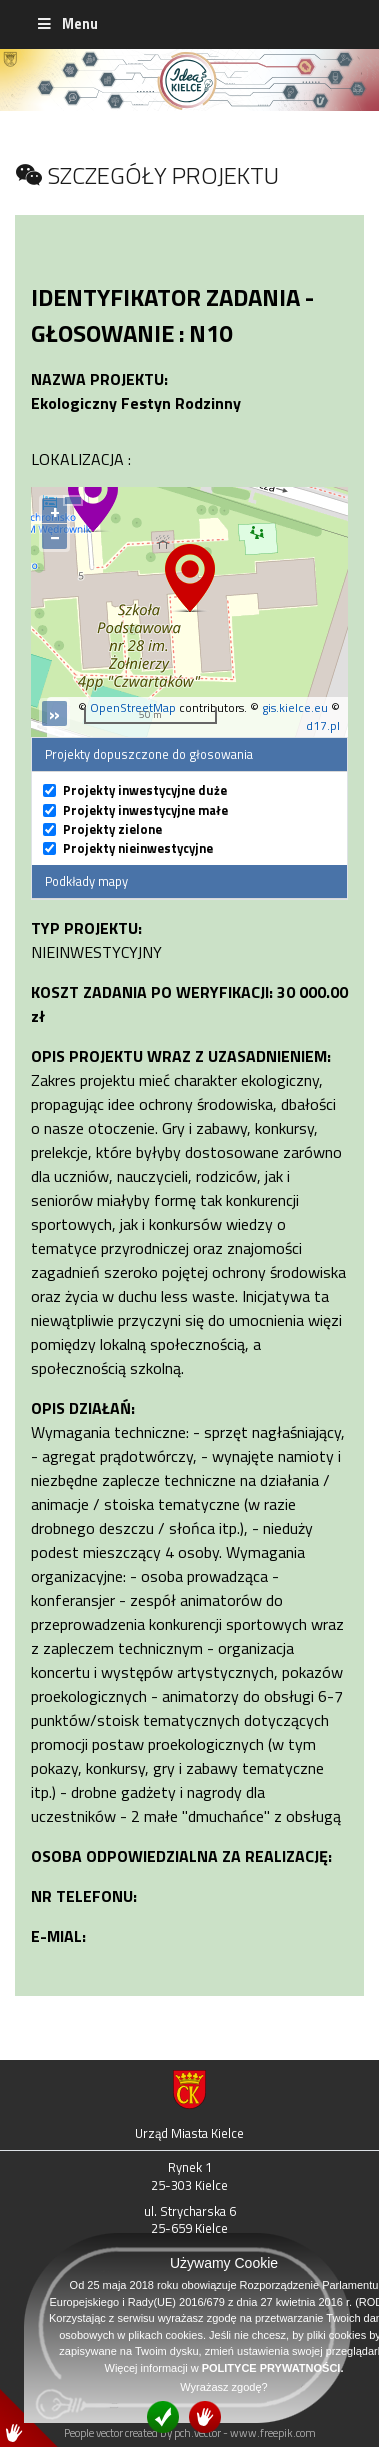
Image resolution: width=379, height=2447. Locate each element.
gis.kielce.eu (295, 707)
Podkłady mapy (86, 881)
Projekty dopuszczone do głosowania (149, 754)
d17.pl (323, 725)
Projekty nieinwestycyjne (138, 848)
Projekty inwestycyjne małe (145, 810)
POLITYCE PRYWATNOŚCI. (273, 2368)
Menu (66, 24)
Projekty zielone (112, 829)
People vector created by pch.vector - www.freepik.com (190, 2432)
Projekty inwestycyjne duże (145, 790)
